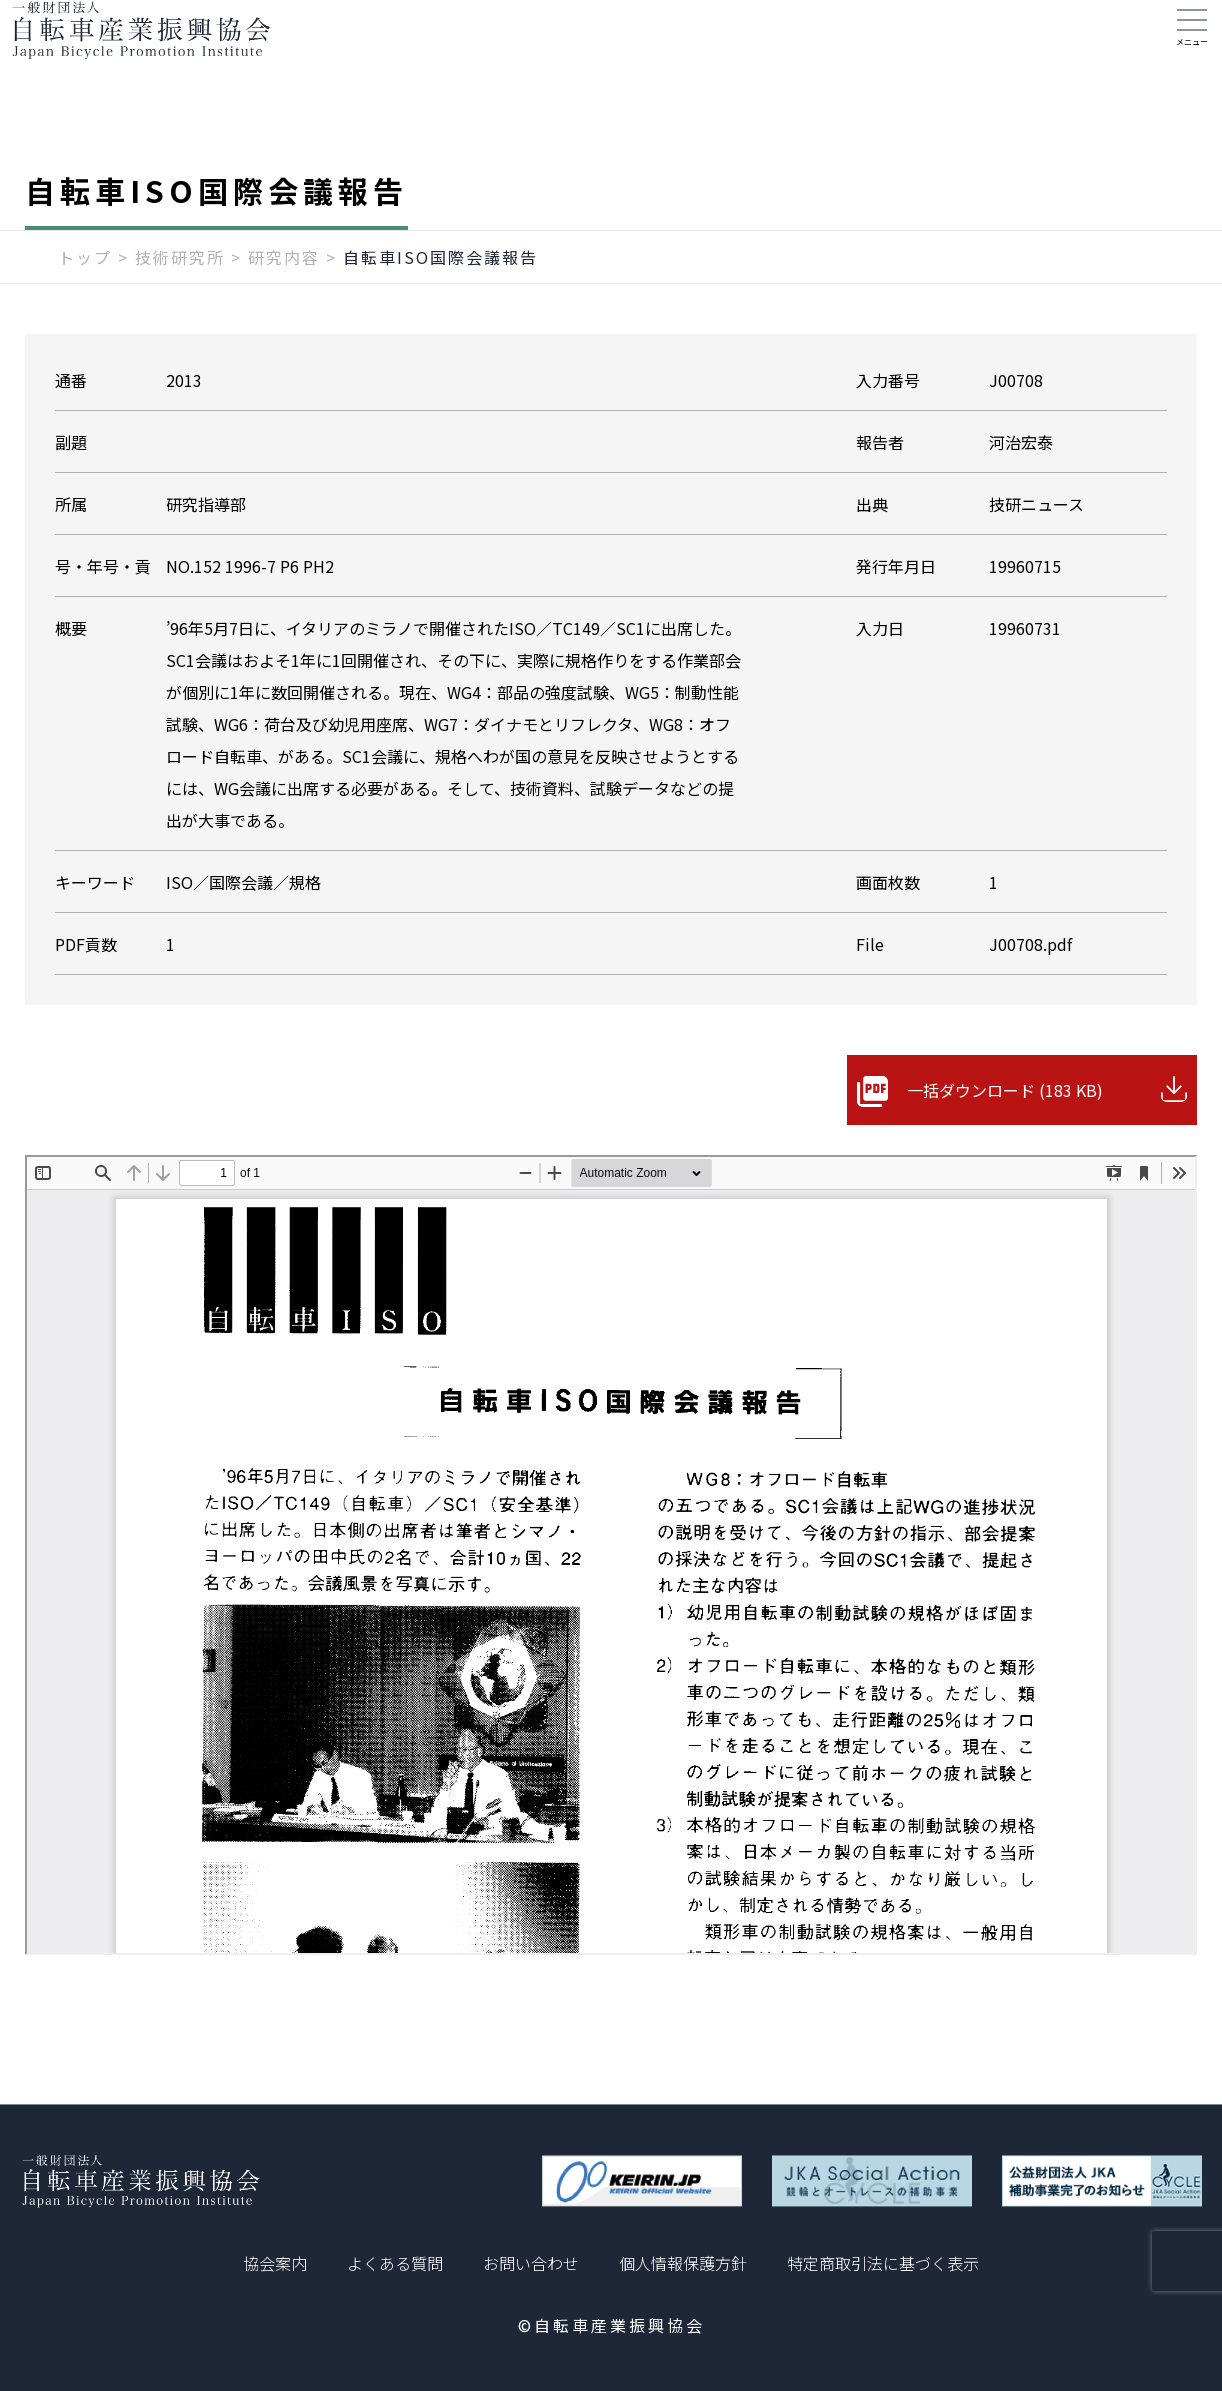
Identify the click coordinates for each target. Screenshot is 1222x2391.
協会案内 (275, 2263)
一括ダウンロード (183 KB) (1005, 1130)
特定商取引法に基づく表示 (883, 2263)
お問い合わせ (531, 2263)
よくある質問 (395, 2263)
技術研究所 (180, 297)
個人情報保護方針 (683, 2263)
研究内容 (284, 297)
